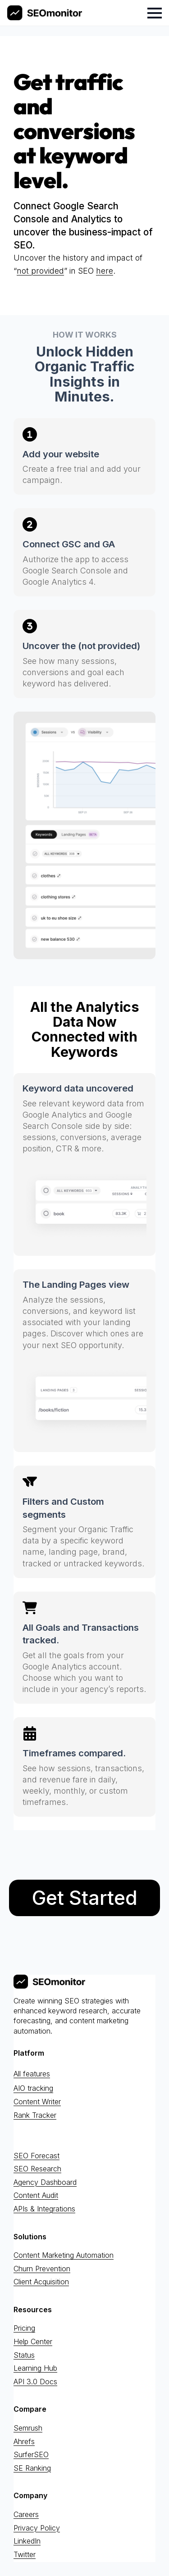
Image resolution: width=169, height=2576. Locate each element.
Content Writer (37, 2102)
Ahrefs (24, 2441)
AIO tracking (33, 2088)
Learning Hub (35, 2368)
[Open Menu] (154, 13)
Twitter (25, 2554)
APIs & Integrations (44, 2208)
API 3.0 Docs (35, 2381)
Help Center (33, 2341)
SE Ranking (32, 2467)
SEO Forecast (36, 2155)
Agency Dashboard (45, 2182)
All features (32, 2073)
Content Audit (36, 2195)
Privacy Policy (37, 2527)
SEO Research (37, 2169)
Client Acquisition (41, 2282)
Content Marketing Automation (64, 2255)
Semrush (28, 2427)
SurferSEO (31, 2454)
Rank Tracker (35, 2115)
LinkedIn (27, 2541)
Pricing (24, 2328)
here (104, 270)
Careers (26, 2514)
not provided (40, 270)
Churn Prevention (42, 2268)
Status (24, 2354)
